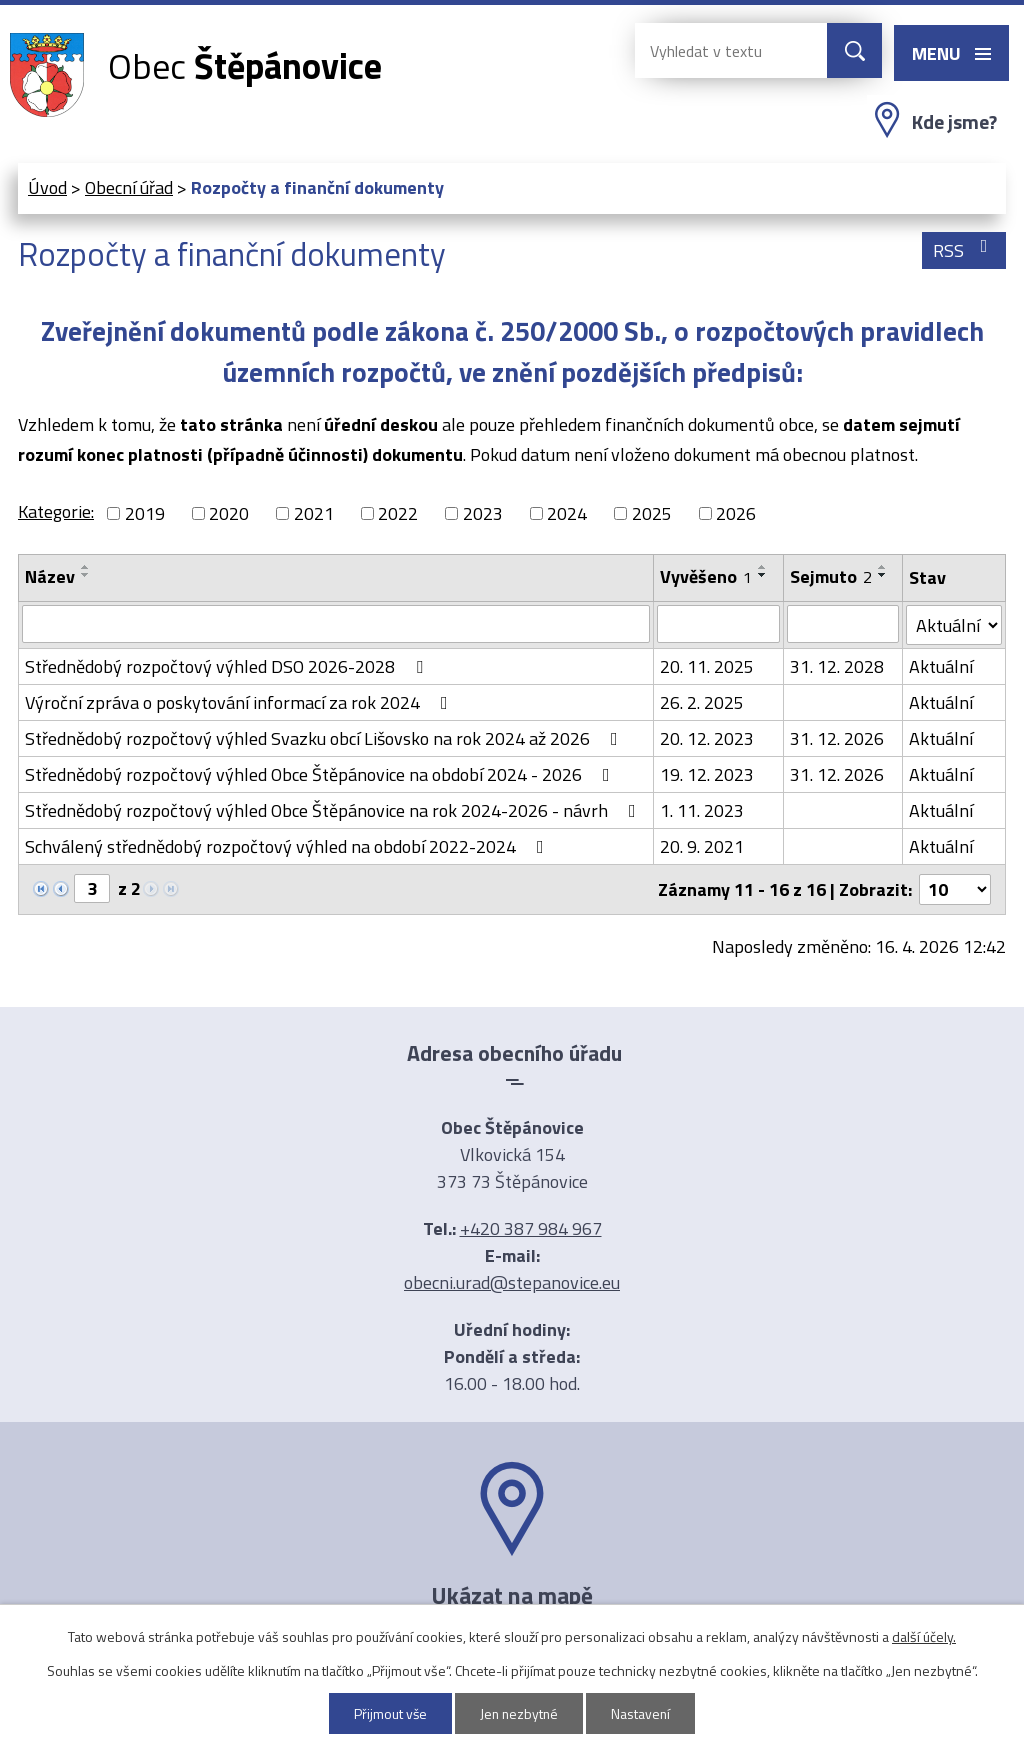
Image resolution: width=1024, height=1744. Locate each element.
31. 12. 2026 (837, 738)
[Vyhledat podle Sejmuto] (843, 624)
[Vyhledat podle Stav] (954, 625)
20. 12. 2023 (707, 738)
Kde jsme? (954, 122)
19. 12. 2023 (707, 774)
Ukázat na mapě (512, 1595)
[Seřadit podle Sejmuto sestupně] (883, 575)
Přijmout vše (389, 1713)
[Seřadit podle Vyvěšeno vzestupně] (763, 567)
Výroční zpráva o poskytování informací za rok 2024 (240, 702)
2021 (314, 513)
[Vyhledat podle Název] (336, 624)
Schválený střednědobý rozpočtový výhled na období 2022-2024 (288, 846)
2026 (736, 513)
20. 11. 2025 (707, 666)
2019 (145, 513)
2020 (229, 513)
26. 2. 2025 (702, 702)
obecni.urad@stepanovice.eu (512, 1282)
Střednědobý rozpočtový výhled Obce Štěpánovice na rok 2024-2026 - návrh (334, 810)
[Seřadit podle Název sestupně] (86, 575)
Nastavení (643, 1713)
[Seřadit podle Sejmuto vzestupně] (883, 567)
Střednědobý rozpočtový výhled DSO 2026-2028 (228, 666)
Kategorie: (56, 511)
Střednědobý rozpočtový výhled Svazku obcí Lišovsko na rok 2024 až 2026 (325, 738)
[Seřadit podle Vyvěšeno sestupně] (763, 575)
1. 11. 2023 (702, 810)
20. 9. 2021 (702, 846)
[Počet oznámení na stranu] (955, 889)
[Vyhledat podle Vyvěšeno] (718, 624)
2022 (398, 513)
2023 (483, 513)
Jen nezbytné (519, 1713)
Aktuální (941, 666)
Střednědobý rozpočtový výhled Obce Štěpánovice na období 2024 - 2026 (321, 774)
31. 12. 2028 (837, 666)
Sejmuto (831, 576)
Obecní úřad (129, 187)
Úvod (47, 187)
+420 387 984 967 (531, 1228)
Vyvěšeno (706, 576)
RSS (964, 250)
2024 (567, 513)
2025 (652, 513)
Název (50, 576)
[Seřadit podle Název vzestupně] (86, 567)
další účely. (924, 1636)
